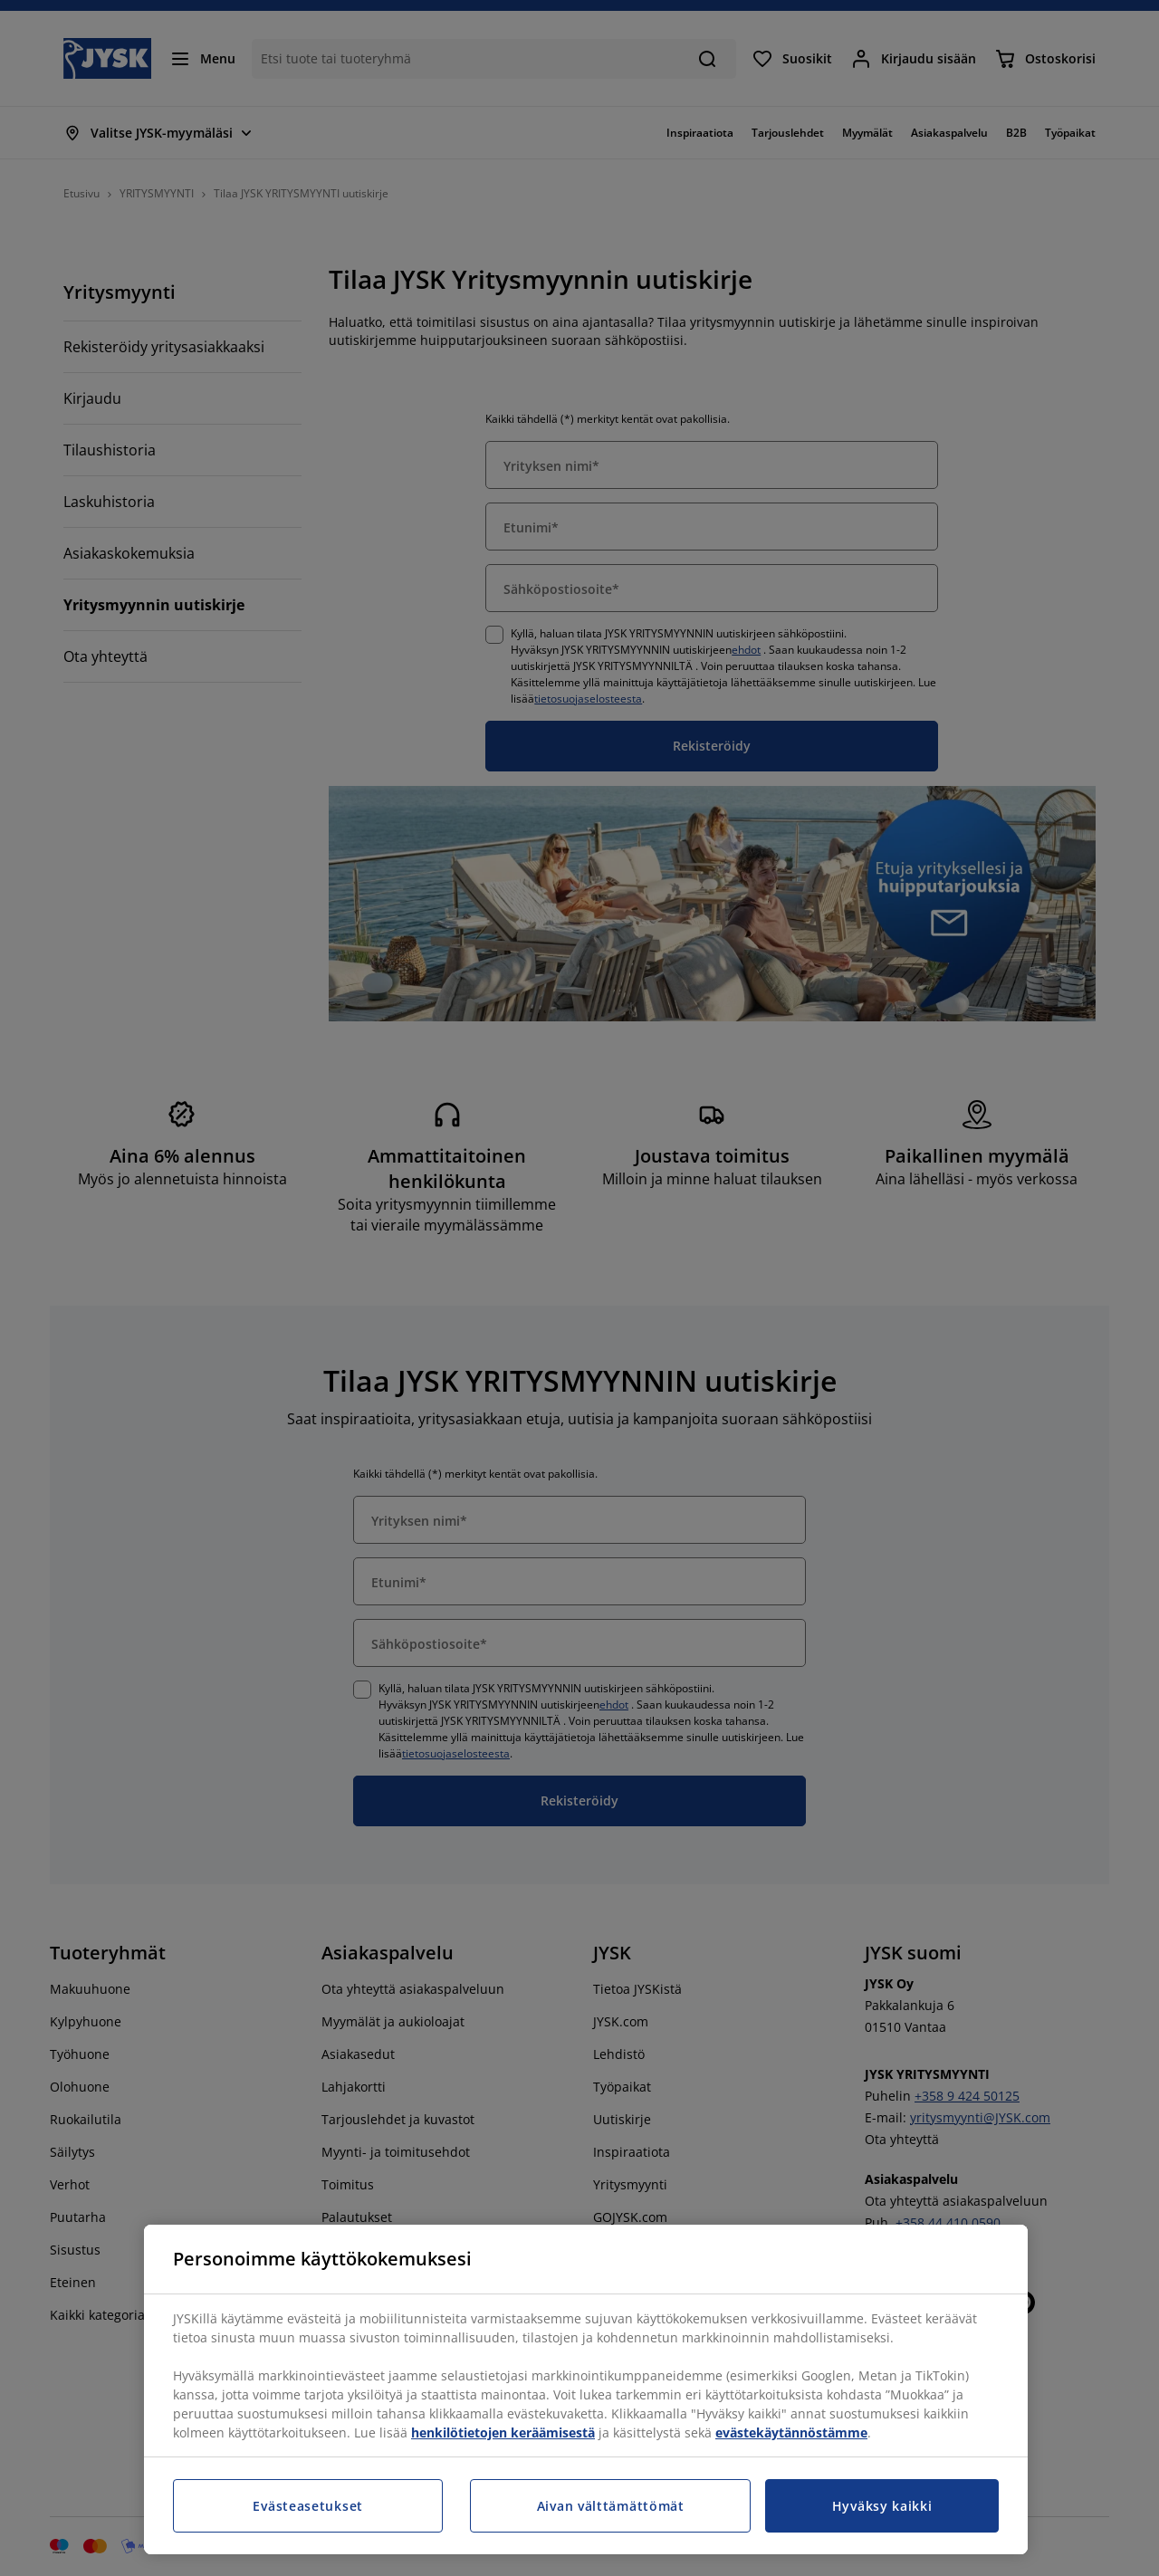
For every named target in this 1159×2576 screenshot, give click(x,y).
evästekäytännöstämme (791, 2432)
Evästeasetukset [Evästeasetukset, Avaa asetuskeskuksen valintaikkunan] (308, 2505)
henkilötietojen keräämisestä (503, 2432)
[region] (586, 2389)
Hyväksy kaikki (882, 2505)
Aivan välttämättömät (611, 2505)
